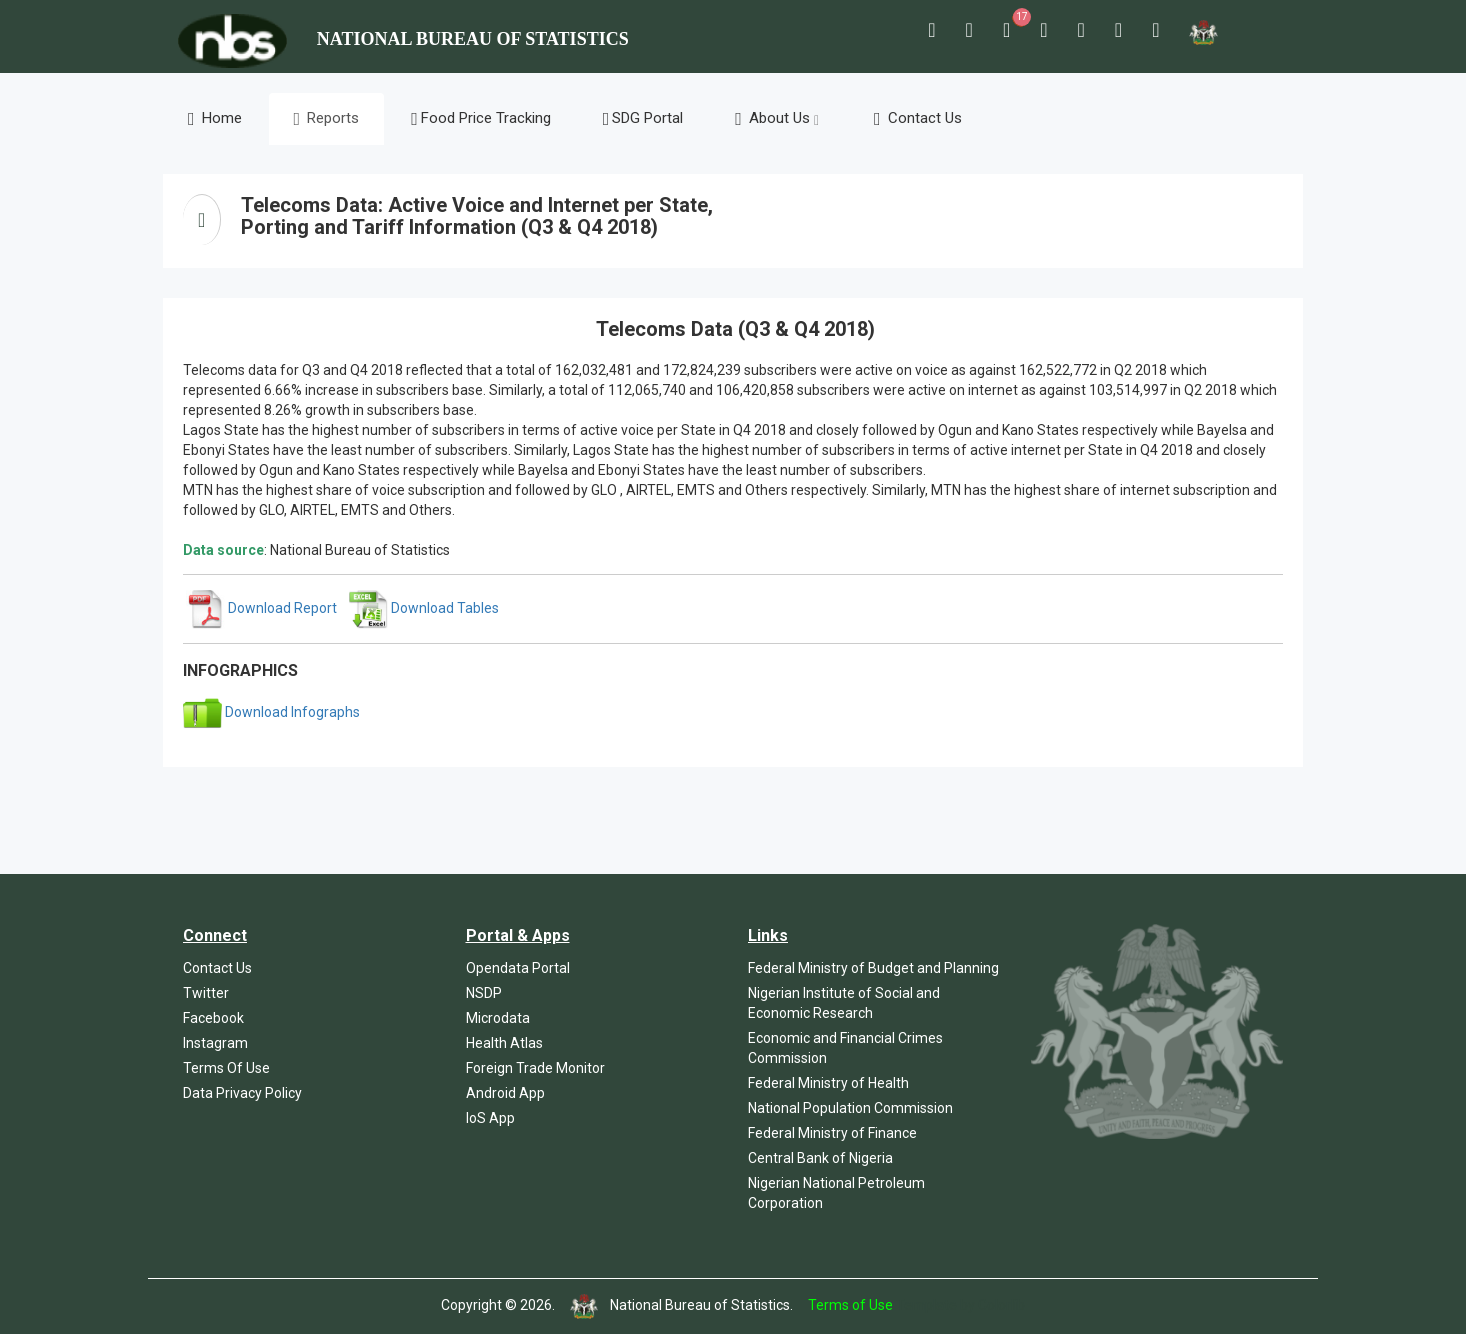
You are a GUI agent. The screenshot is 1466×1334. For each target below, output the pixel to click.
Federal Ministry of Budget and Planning (873, 968)
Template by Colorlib (960, 1305)
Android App (505, 1093)
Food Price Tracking (481, 119)
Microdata (498, 1018)
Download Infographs (271, 712)
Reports (327, 119)
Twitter (206, 993)
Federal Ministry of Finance (832, 1133)
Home (215, 119)
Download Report (261, 608)
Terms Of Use (226, 1068)
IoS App (490, 1118)
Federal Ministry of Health (828, 1083)
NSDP (484, 993)
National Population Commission (850, 1108)
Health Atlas (504, 1043)
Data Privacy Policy (242, 1093)
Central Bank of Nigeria (820, 1158)
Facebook (213, 1018)
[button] (931, 30)
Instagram (215, 1043)
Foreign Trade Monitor (535, 1068)
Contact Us (918, 119)
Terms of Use (850, 1305)
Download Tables (424, 608)
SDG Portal (643, 119)
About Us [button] (777, 119)
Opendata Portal (518, 968)
